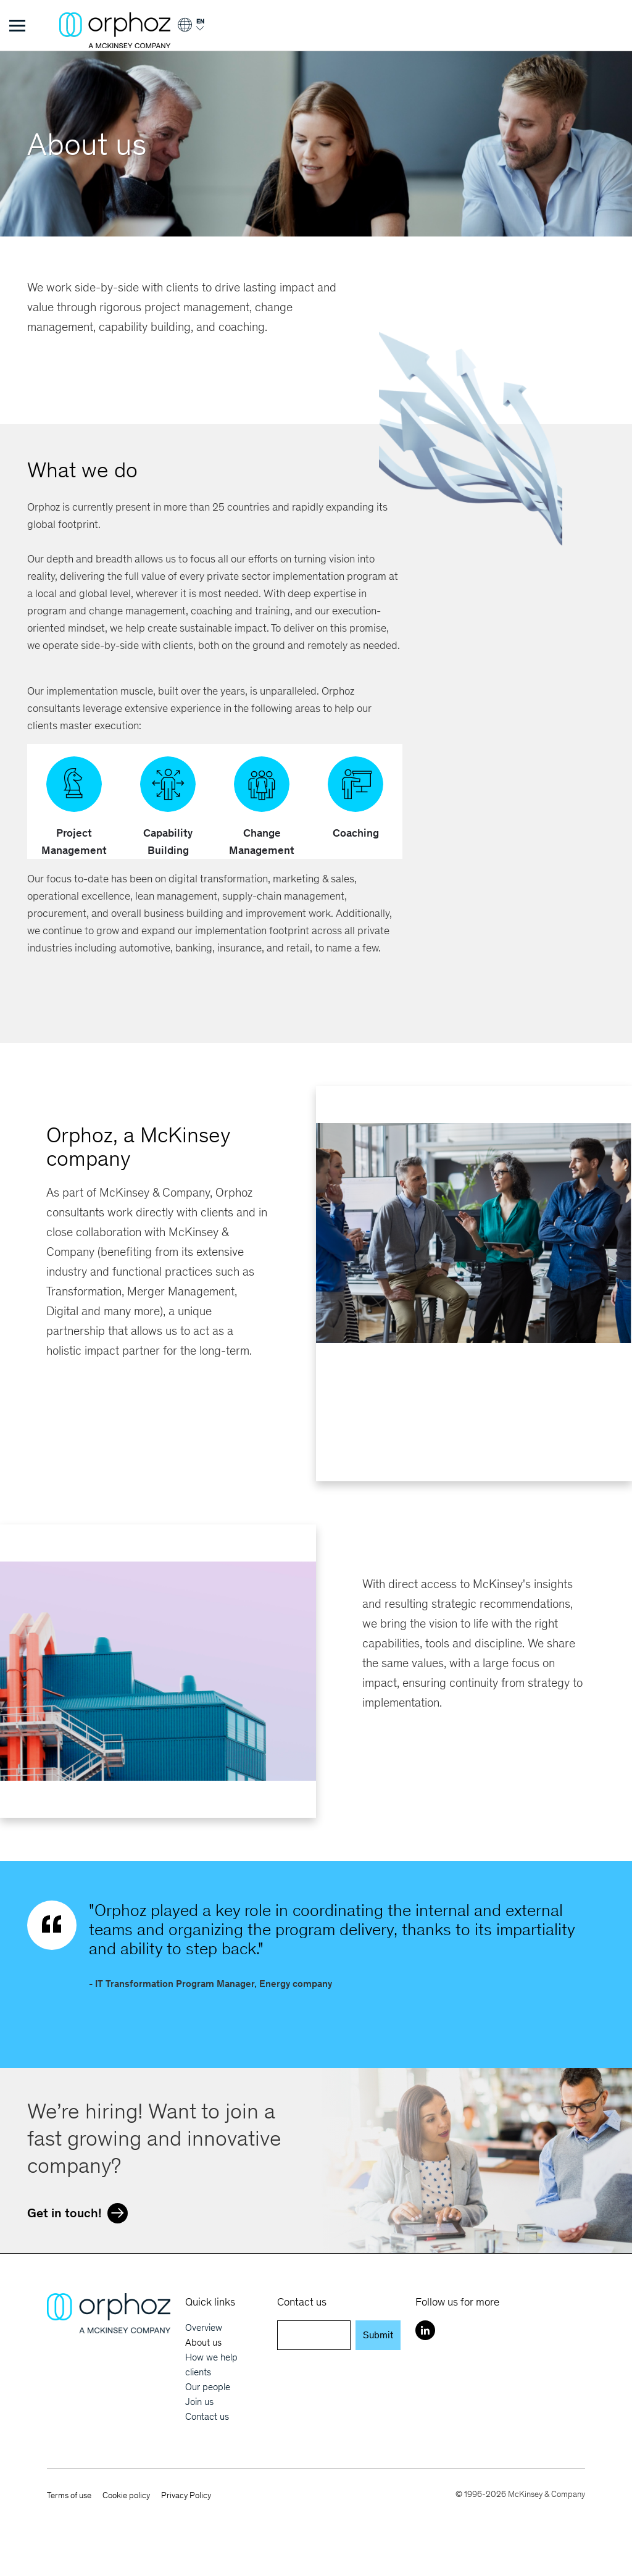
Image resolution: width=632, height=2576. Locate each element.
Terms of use (69, 2495)
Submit (378, 2335)
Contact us (207, 2416)
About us (203, 2342)
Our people (207, 2387)
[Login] (190, 29)
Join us (199, 2401)
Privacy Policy (186, 2495)
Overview (203, 2327)
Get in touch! (80, 2212)
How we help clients (211, 2364)
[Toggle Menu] (17, 25)
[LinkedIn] (425, 2330)
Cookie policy (126, 2495)
